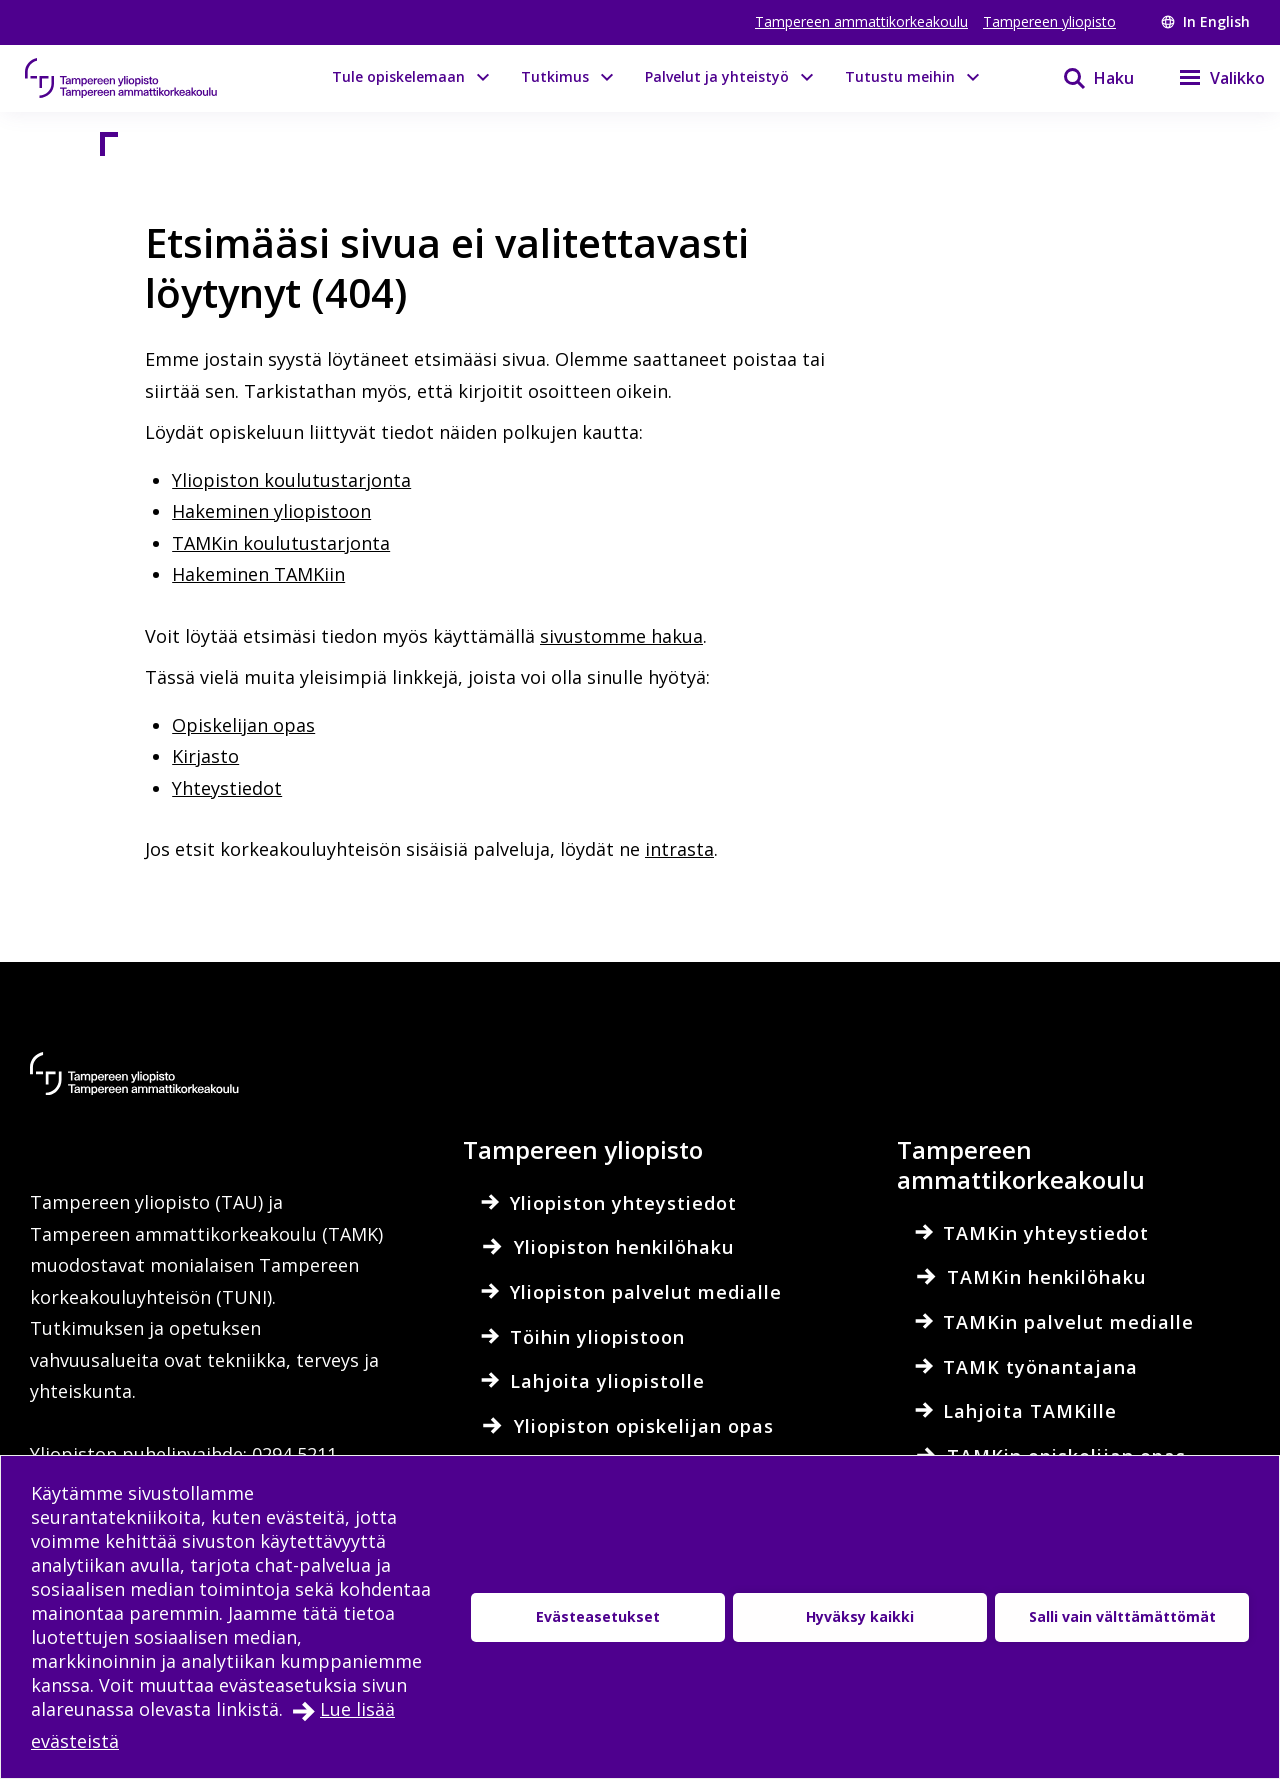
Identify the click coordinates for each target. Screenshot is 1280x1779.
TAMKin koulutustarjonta (281, 543)
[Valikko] (1209, 78)
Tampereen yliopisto (1049, 21)
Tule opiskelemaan (398, 76)
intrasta (679, 849)
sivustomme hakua (621, 636)
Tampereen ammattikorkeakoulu (861, 21)
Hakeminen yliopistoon (271, 511)
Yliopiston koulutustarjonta (291, 480)
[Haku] (1086, 78)
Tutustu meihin (900, 76)
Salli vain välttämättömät (1122, 1616)
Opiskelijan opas (243, 725)
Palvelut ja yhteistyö (717, 76)
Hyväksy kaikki (860, 1616)
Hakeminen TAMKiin (258, 574)
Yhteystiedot (227, 788)
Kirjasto (205, 756)
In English (1205, 21)
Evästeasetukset (598, 1616)
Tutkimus (555, 76)
